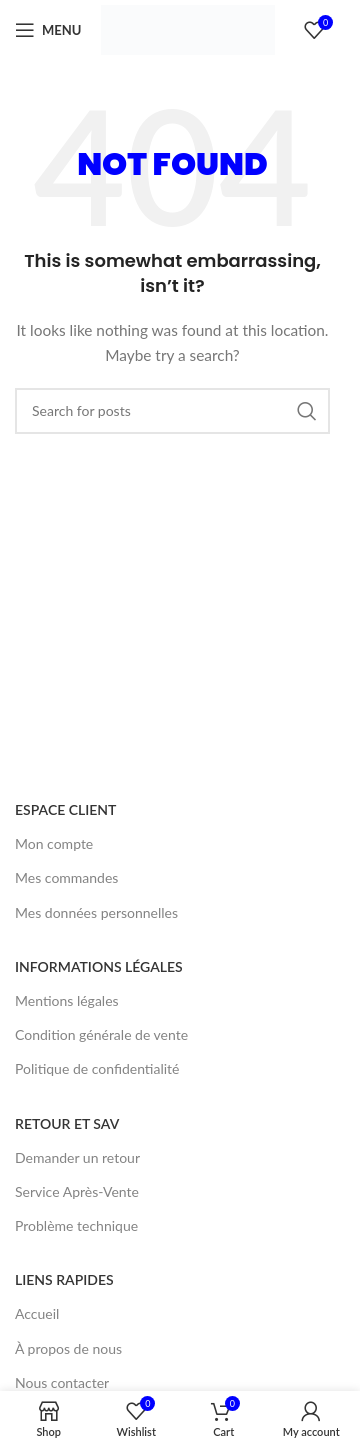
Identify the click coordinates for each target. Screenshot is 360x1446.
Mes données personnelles (96, 912)
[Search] (172, 411)
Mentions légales (67, 1000)
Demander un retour (77, 1157)
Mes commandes (66, 877)
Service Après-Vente (77, 1191)
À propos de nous (68, 1348)
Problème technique (76, 1225)
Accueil (37, 1313)
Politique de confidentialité (97, 1068)
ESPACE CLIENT (65, 809)
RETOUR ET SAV (67, 1123)
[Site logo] (188, 28)
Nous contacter (62, 1382)
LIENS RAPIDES (64, 1279)
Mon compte (54, 843)
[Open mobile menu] (48, 30)
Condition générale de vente (101, 1034)
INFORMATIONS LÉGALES (99, 966)
